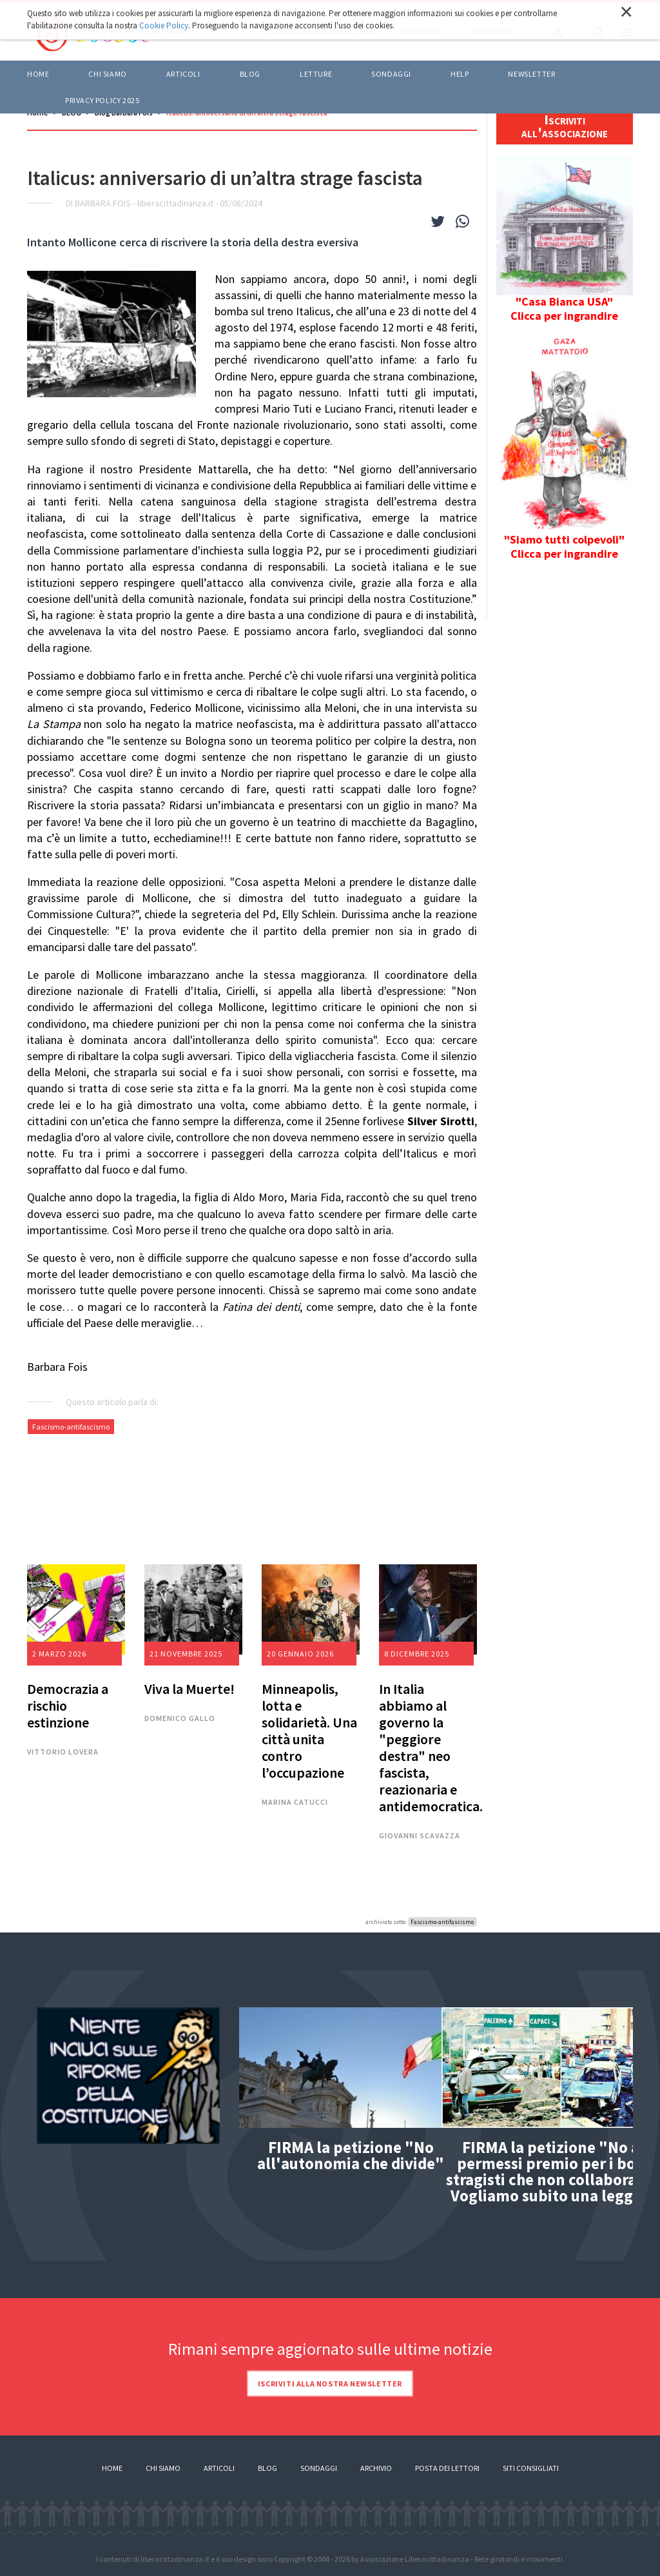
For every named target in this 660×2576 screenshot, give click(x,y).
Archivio (376, 2468)
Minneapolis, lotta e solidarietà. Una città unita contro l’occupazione (309, 1731)
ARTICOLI (183, 74)
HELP (460, 74)
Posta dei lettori (447, 2468)
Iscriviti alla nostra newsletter (330, 2383)
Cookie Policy (163, 25)
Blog (267, 2468)
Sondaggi (391, 74)
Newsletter (531, 74)
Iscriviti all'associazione (564, 125)
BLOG (250, 74)
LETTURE (316, 74)
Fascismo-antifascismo (71, 1426)
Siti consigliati (531, 2468)
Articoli (219, 2468)
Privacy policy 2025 (102, 100)
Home (38, 74)
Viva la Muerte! (189, 1689)
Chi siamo (107, 74)
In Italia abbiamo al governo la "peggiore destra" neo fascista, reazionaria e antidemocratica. (431, 1747)
